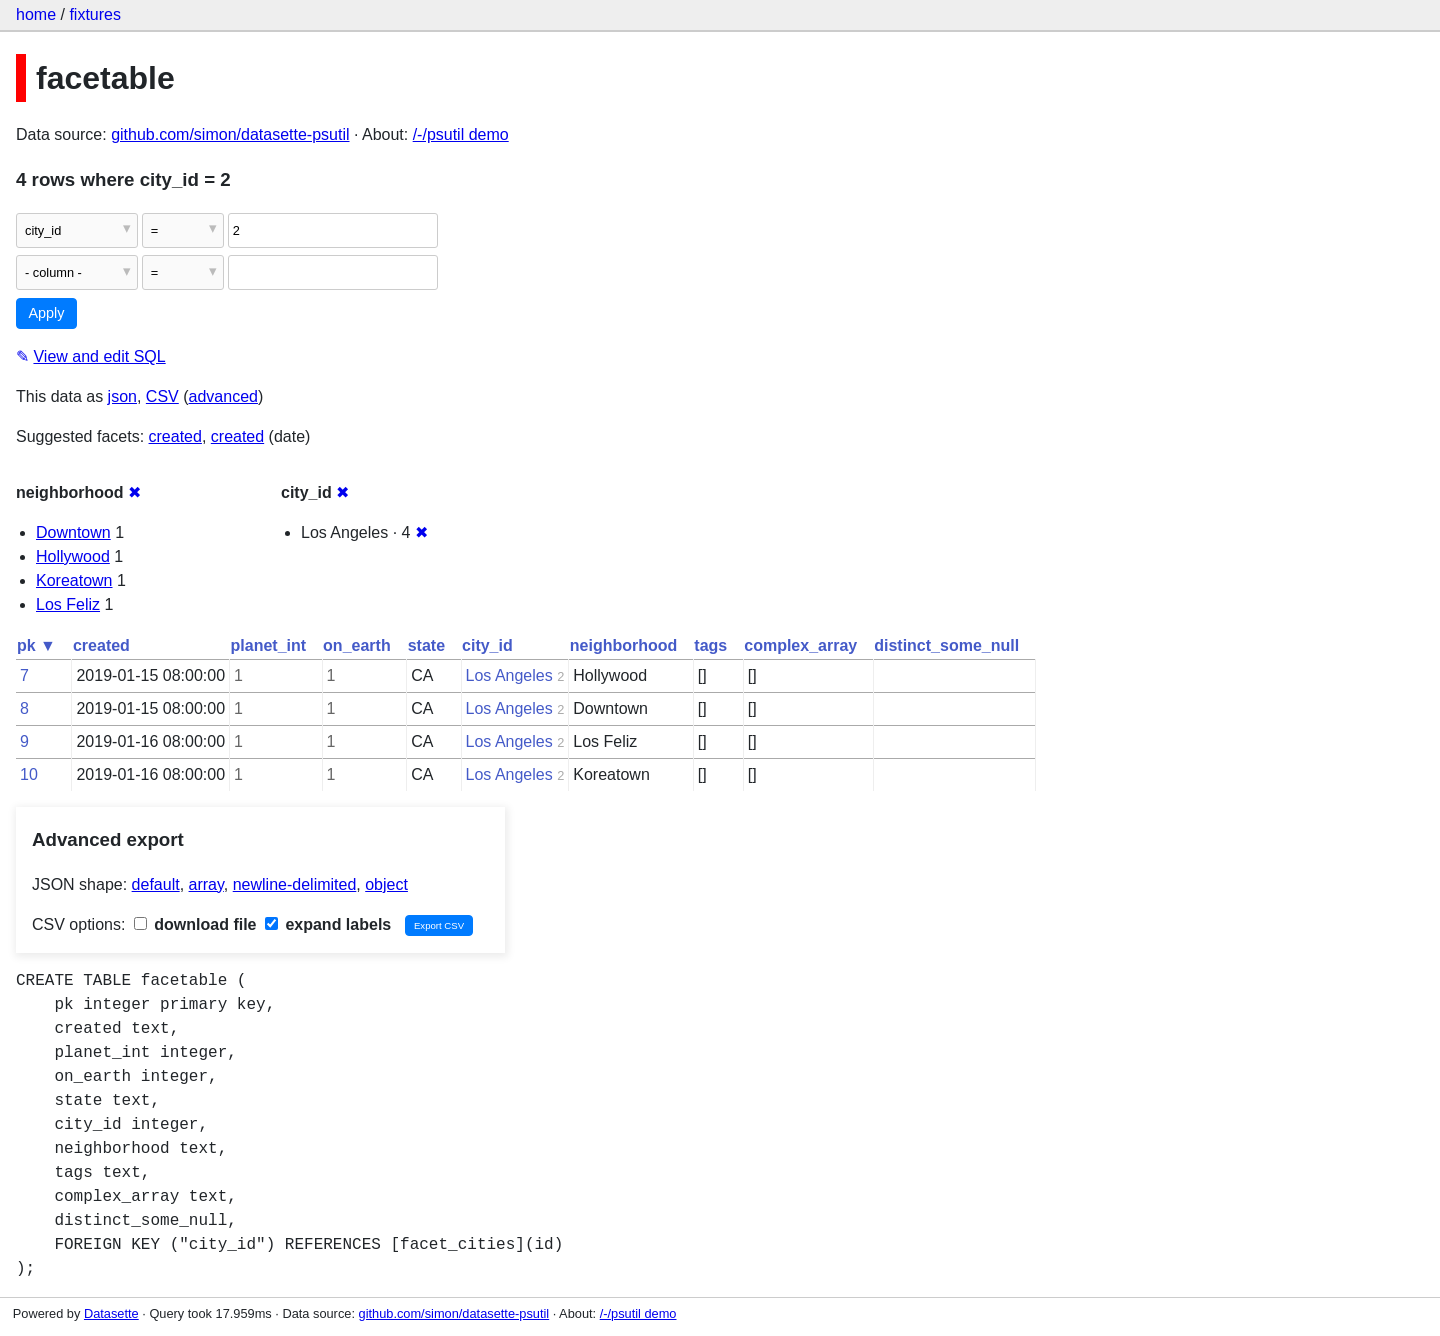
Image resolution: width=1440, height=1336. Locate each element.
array (206, 884)
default (156, 884)
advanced (223, 396)
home (36, 14)
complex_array (800, 645)
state (426, 645)
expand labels (328, 924)
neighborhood (624, 645)
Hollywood (73, 556)
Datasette (111, 1313)
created (175, 436)
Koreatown (74, 580)
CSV (162, 396)
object (386, 884)
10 (29, 774)
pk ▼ (36, 645)
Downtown (73, 532)
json (122, 396)
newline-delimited (295, 884)
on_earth (357, 645)
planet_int (269, 645)
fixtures (95, 14)
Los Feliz (68, 604)
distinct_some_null (946, 645)
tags (710, 645)
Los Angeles (509, 675)
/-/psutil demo (461, 134)
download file (195, 924)
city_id (487, 645)
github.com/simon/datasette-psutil (230, 134)
